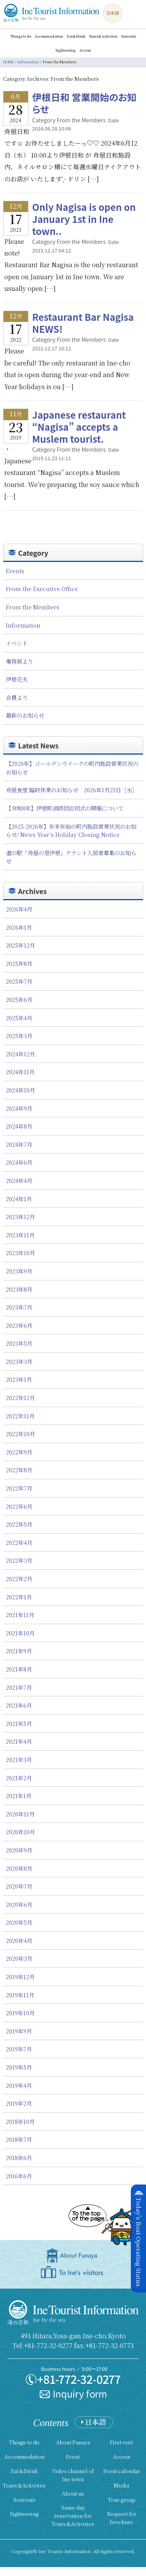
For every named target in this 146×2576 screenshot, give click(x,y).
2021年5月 (19, 1723)
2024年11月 (20, 1072)
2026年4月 (19, 909)
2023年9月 (19, 1271)
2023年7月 (19, 1307)
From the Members (32, 607)
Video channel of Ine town (73, 2475)
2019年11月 (20, 1995)
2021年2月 (19, 1778)
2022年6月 (19, 1506)
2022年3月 (19, 1560)
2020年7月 (19, 1886)
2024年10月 (20, 1090)
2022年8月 (19, 1470)
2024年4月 (19, 1180)
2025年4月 (19, 1018)
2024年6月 (19, 1162)
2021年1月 (19, 1796)
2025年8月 (19, 963)
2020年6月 (19, 1904)
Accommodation (49, 36)
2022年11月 (20, 1416)
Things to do (20, 36)
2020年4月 (19, 1940)
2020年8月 (19, 1868)
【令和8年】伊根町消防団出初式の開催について (64, 808)
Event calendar (121, 2471)
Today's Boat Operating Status (138, 2242)
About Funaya (73, 2442)
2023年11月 (20, 1235)
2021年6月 (19, 1705)
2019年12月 (20, 1976)
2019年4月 (19, 2085)
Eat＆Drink (76, 36)
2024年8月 (19, 1126)
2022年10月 (20, 1434)
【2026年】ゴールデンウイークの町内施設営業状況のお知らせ (72, 767)
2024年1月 (19, 1199)
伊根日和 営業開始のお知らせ (84, 103)
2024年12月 (20, 1054)
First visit (121, 2442)
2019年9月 (19, 2031)
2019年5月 (19, 2067)
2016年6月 (19, 2176)
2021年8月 (19, 1669)
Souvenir (128, 36)
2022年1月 (19, 1597)
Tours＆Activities (103, 36)
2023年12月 (20, 1216)
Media (121, 2485)
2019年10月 (20, 2013)
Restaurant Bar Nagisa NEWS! (87, 323)
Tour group (121, 2499)
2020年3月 (19, 1958)
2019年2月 (19, 2103)
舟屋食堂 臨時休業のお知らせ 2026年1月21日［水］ (71, 790)
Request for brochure (121, 2518)
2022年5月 (19, 1524)
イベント (17, 643)
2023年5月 (19, 1343)
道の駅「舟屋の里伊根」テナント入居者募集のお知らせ (71, 857)
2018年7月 (19, 2139)
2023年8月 (19, 1289)
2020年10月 (20, 1832)
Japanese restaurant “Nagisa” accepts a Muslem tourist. (79, 426)
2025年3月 (19, 1035)
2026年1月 (19, 927)
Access (85, 50)
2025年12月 (20, 945)
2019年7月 (19, 2049)
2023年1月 (19, 1379)
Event (73, 2456)
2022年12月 (20, 1397)
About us (73, 2493)
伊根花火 (17, 679)
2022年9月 (19, 1452)
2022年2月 (19, 1578)
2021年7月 (19, 1687)
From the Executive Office (42, 588)
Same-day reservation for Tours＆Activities (72, 2515)
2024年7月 (19, 1144)
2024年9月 (19, 1108)
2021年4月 (19, 1741)
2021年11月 (20, 1615)
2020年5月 (19, 1922)
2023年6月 (19, 1325)
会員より (17, 697)
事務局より (19, 661)
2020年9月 (19, 1850)
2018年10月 (20, 2121)
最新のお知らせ (25, 715)
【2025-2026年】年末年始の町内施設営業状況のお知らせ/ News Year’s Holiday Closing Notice (71, 830)
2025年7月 (19, 981)
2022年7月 (19, 1488)
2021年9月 (19, 1651)
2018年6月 (19, 2157)
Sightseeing (65, 50)
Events (15, 571)
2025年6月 (19, 999)
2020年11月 (20, 1814)
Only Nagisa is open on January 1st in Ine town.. (84, 219)
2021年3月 (19, 1759)
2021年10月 (20, 1633)
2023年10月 (20, 1253)
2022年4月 (19, 1542)
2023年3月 (19, 1361)
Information (23, 625)
